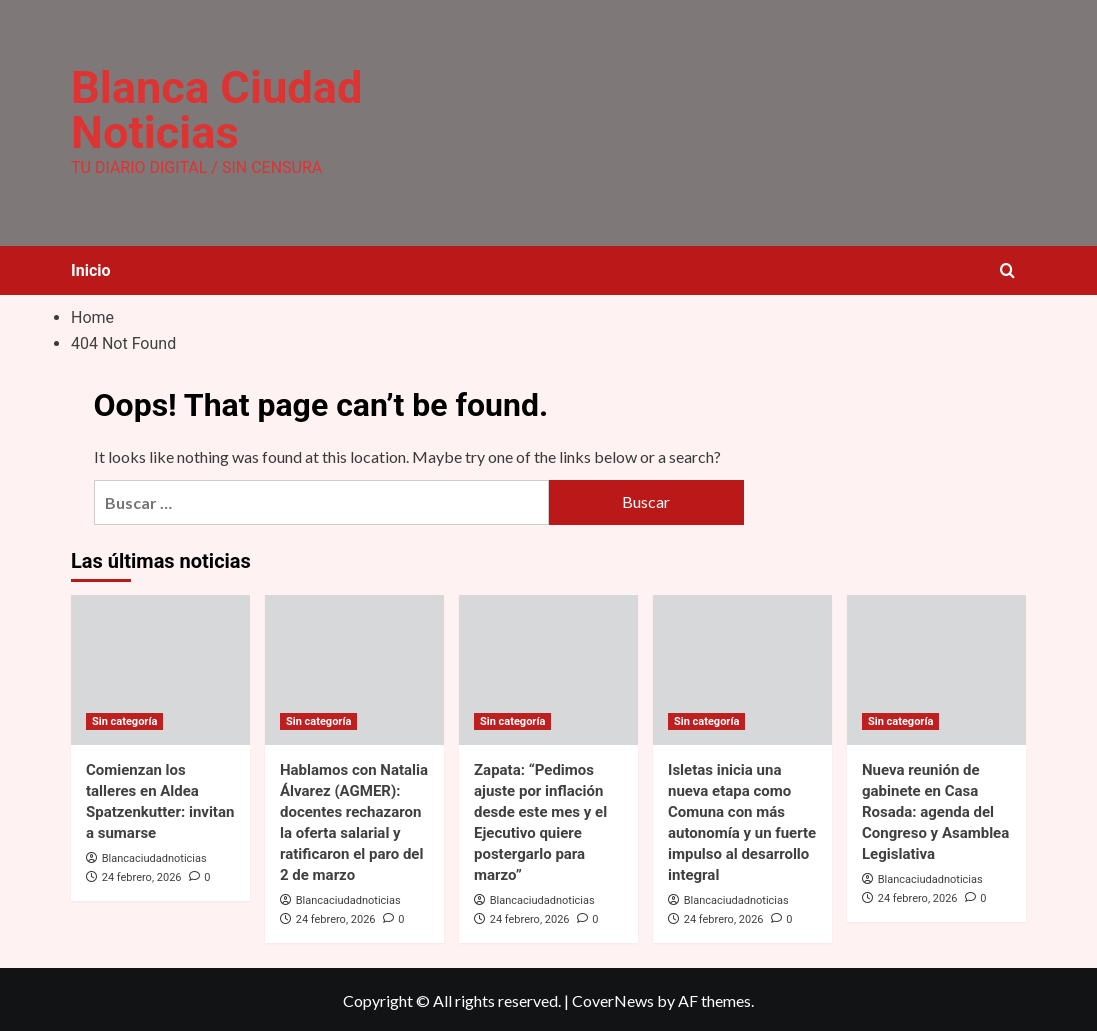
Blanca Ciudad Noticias (213, 109)
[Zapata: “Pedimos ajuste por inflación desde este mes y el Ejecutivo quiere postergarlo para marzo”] (548, 667)
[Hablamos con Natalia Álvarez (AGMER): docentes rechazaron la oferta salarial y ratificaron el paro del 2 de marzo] (354, 667)
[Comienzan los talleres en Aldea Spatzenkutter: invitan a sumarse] (160, 667)
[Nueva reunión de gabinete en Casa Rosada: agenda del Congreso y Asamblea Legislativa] (936, 667)
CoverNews (613, 998)
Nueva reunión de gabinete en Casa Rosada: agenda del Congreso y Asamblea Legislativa (935, 809)
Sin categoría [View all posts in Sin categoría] (124, 718)
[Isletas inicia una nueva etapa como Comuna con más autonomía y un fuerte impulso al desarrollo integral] (742, 667)
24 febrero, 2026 (142, 874)
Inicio (90, 268)
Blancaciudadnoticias (154, 855)
